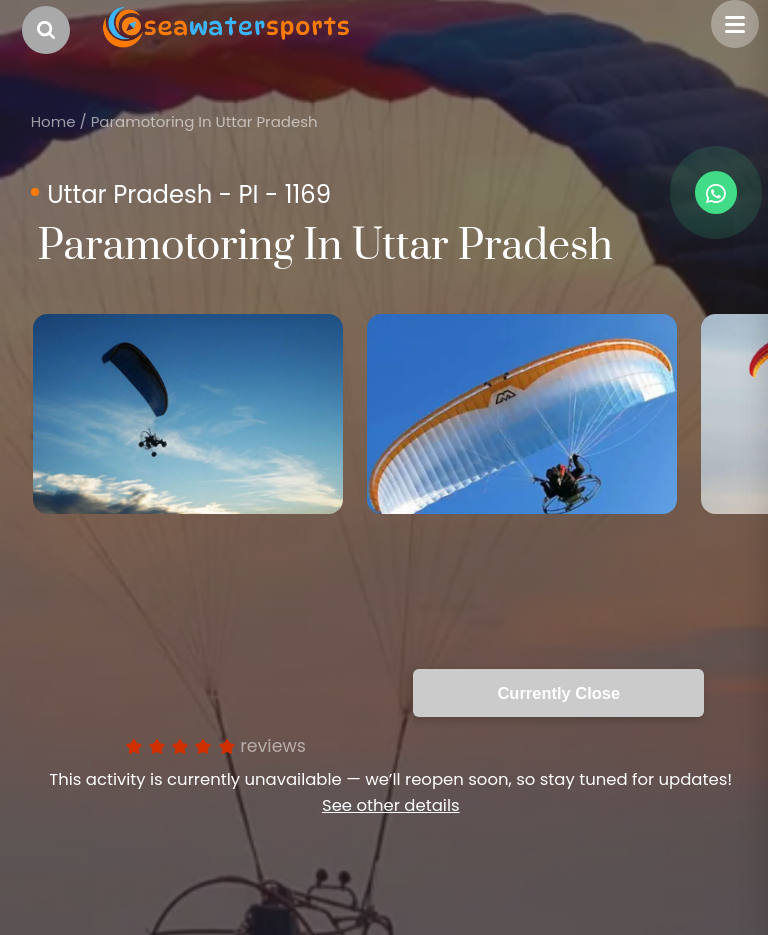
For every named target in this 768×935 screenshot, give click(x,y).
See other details (391, 805)
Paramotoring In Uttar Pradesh (204, 121)
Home (53, 121)
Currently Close (558, 693)
